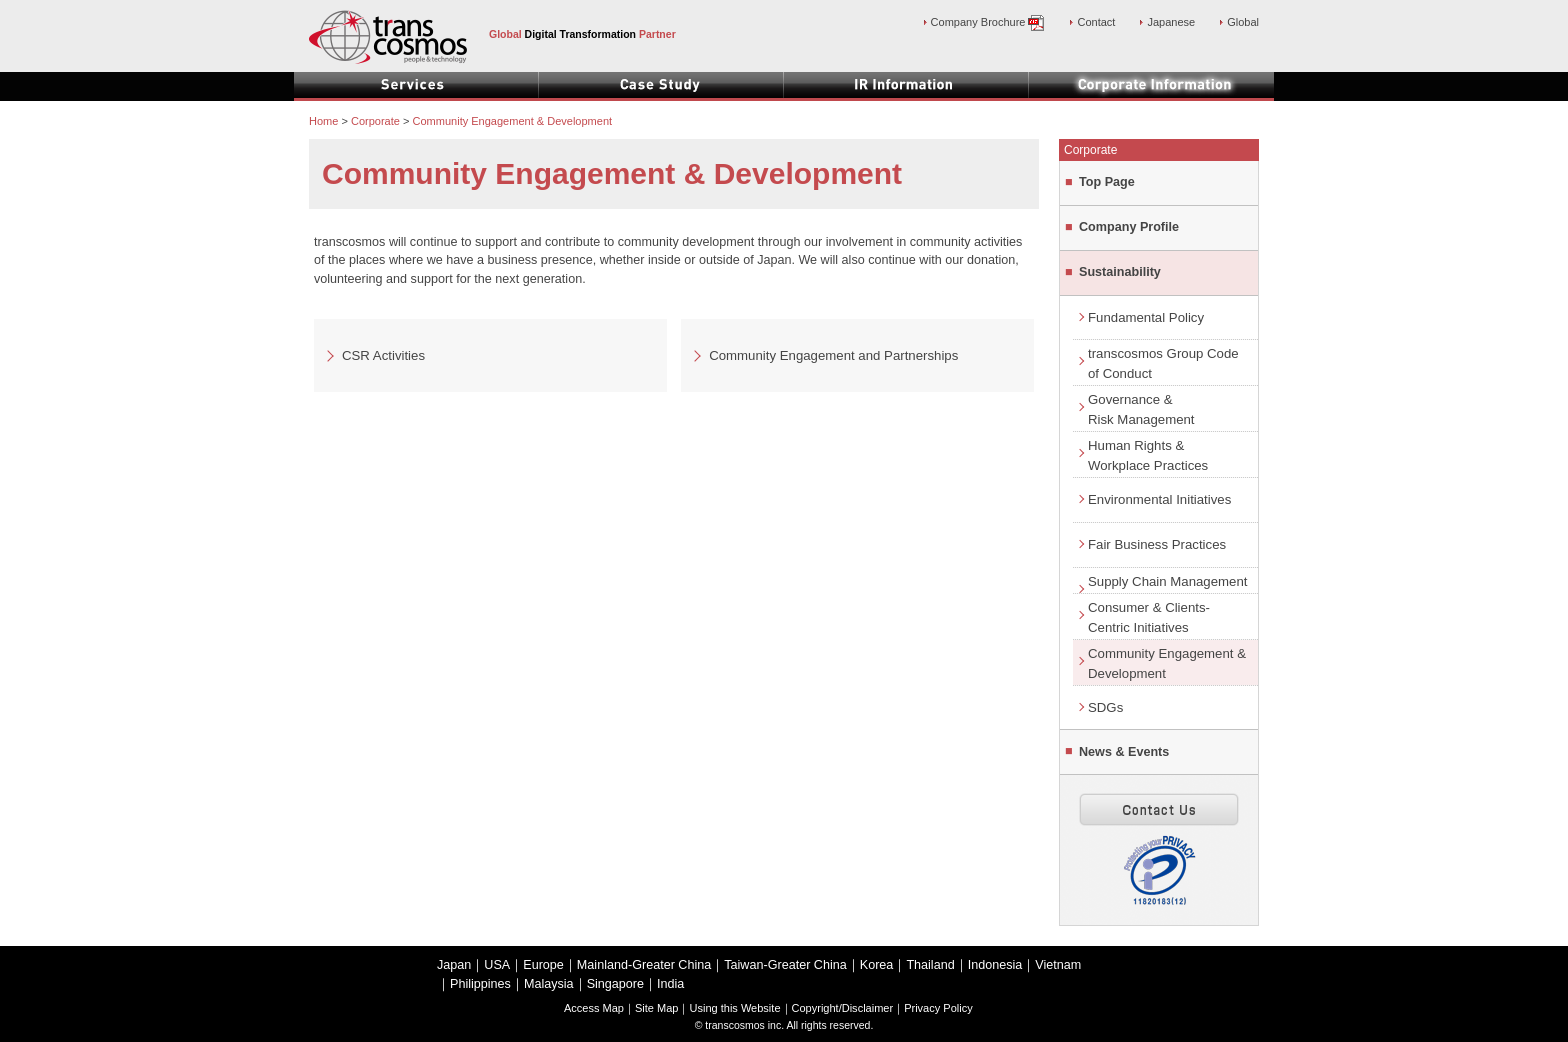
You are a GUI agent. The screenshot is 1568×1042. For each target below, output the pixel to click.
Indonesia (995, 965)
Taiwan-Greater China (785, 965)
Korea (877, 965)
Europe (543, 965)
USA (497, 965)
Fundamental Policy (1146, 317)
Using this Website (734, 1008)
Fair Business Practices (1157, 544)
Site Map (656, 1008)
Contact (1096, 22)
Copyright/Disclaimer (843, 1008)
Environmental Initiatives (1159, 499)
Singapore (615, 984)
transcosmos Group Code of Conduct (1163, 363)
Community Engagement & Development (1167, 663)
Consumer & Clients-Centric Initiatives (1149, 617)
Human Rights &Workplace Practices (1148, 455)
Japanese (1171, 22)
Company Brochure (988, 22)
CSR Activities (383, 355)
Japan (454, 965)
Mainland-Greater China (644, 965)
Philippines (480, 984)
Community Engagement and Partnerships (833, 355)
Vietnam (1058, 965)
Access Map (594, 1008)
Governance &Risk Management (1141, 409)
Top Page (1107, 182)
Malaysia (549, 984)
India (670, 984)
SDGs (1105, 707)
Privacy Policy (938, 1008)
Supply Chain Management (1167, 581)
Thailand (930, 965)
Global (1243, 22)
